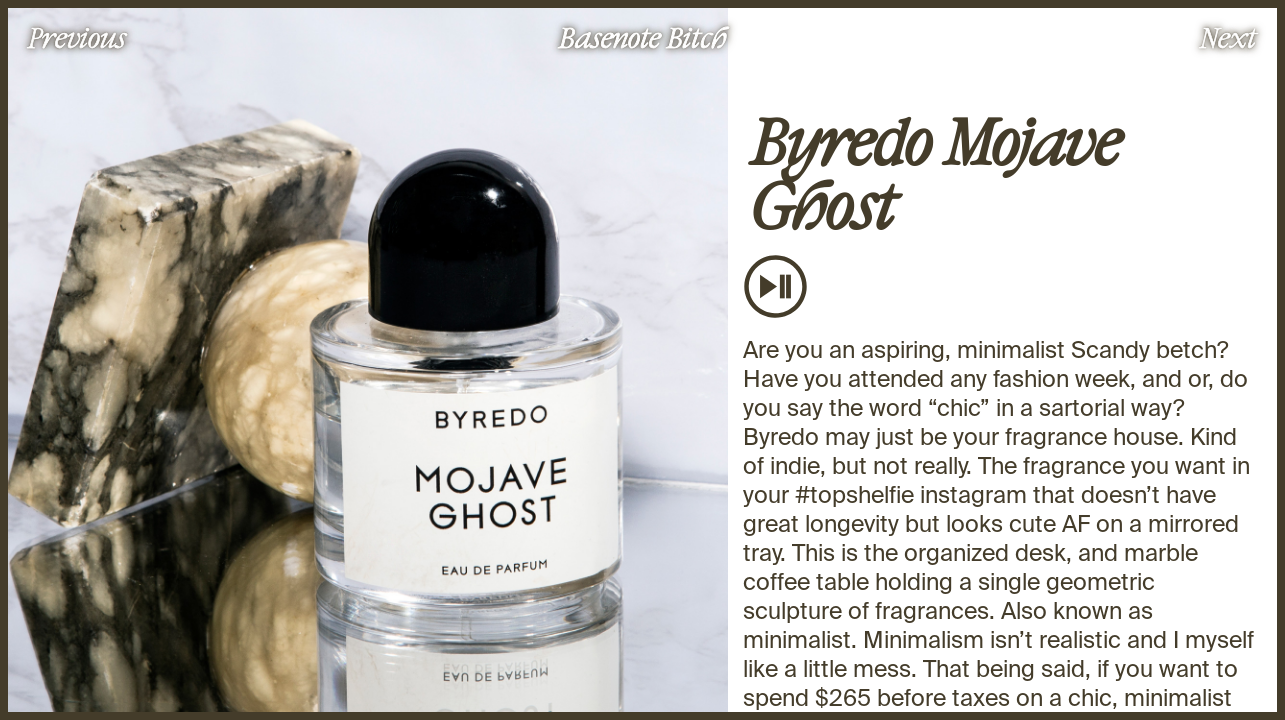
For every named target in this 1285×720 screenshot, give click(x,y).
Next (1228, 37)
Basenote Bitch (643, 37)
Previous (77, 37)
